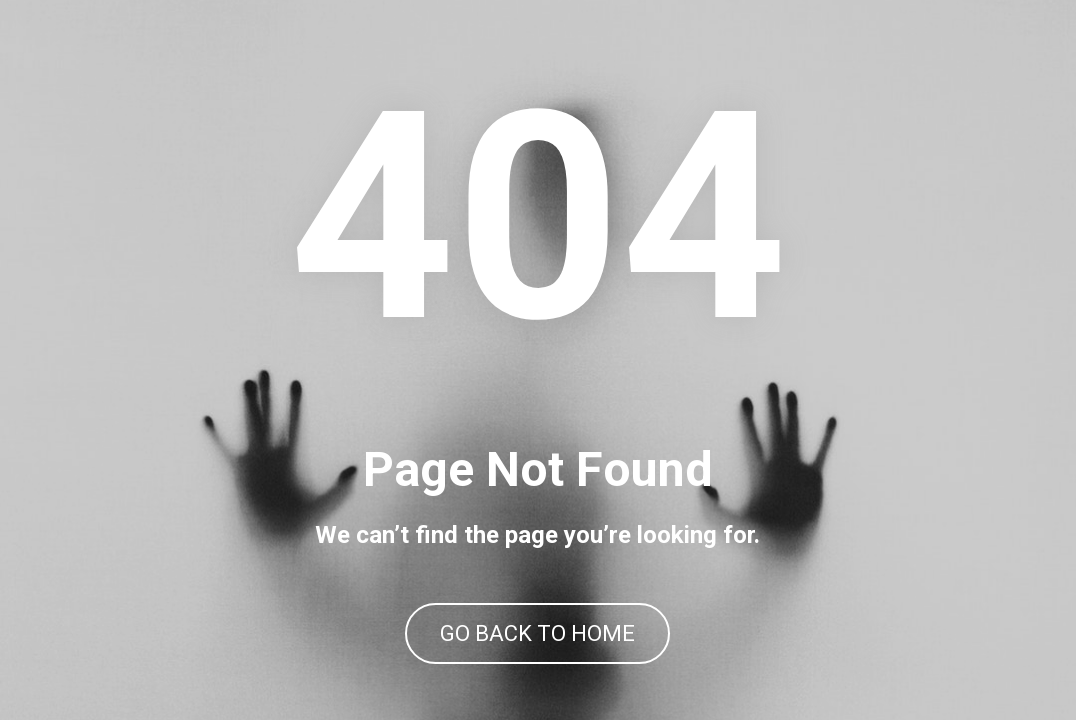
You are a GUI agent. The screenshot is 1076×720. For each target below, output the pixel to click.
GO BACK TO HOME (537, 633)
